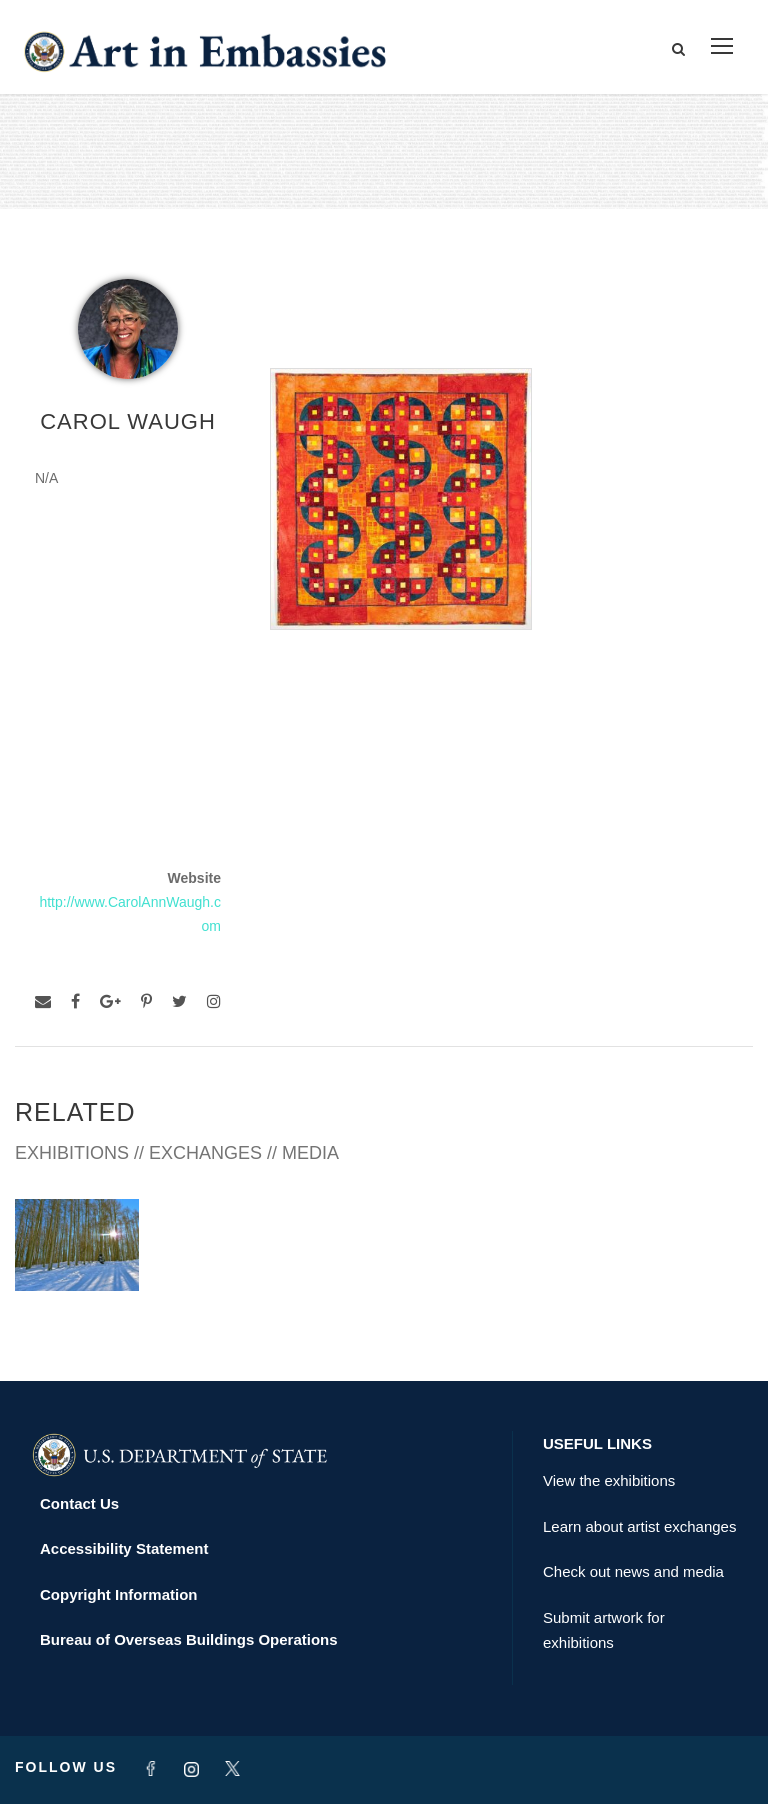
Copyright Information (119, 1597)
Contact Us (79, 1506)
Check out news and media (633, 1574)
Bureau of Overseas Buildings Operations (189, 1642)
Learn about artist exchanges (639, 1529)
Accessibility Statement (124, 1551)
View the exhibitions (609, 1483)
